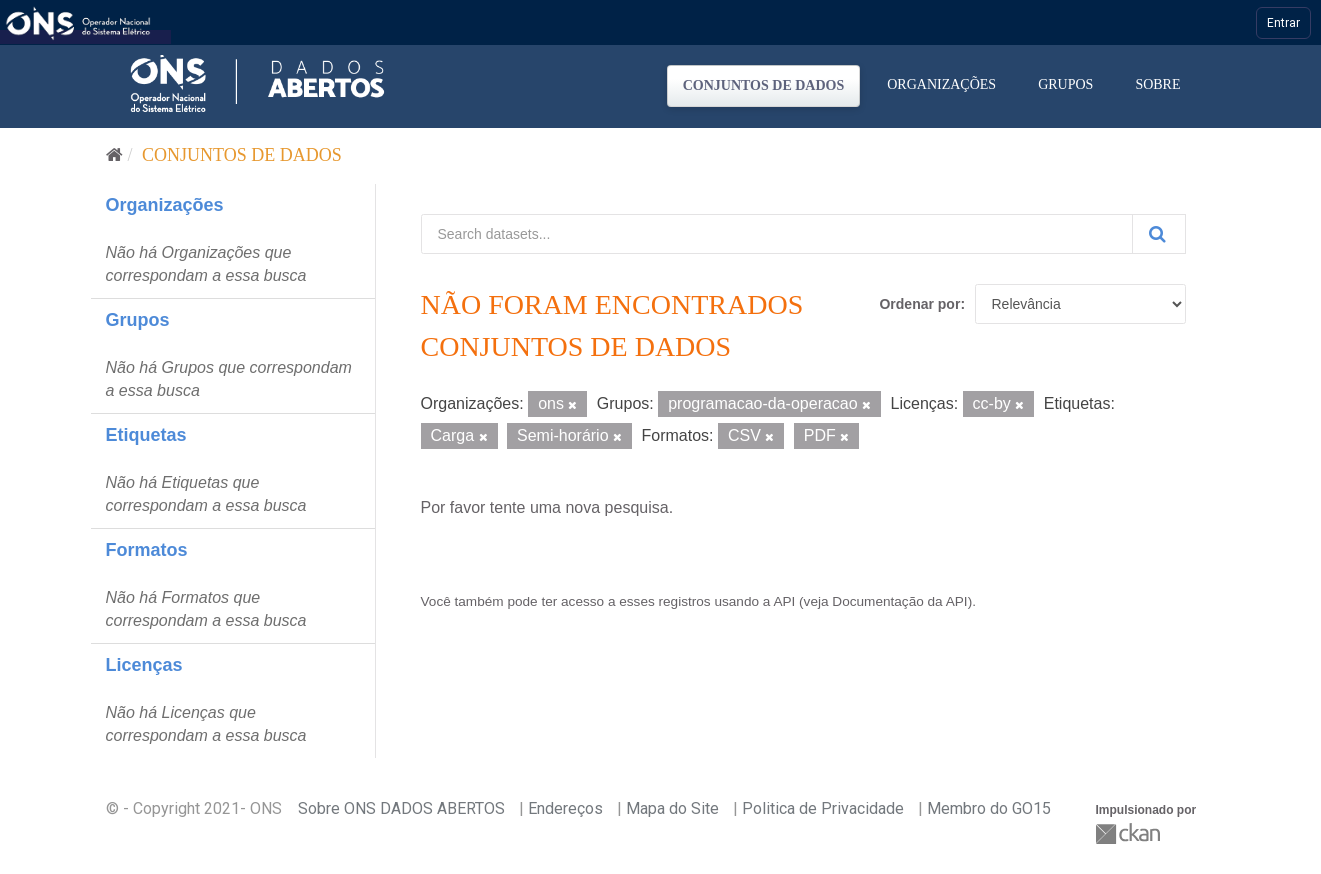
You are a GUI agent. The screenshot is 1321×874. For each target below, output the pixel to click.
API (784, 601)
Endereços (565, 808)
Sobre (1157, 84)
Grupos (1065, 84)
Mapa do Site (672, 808)
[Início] (114, 155)
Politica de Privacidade (823, 808)
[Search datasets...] (777, 234)
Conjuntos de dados (764, 85)
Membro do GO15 (989, 808)
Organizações (941, 84)
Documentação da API (899, 601)
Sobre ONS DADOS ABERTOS (401, 808)
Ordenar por (919, 304)
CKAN (1130, 833)
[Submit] (1159, 234)
